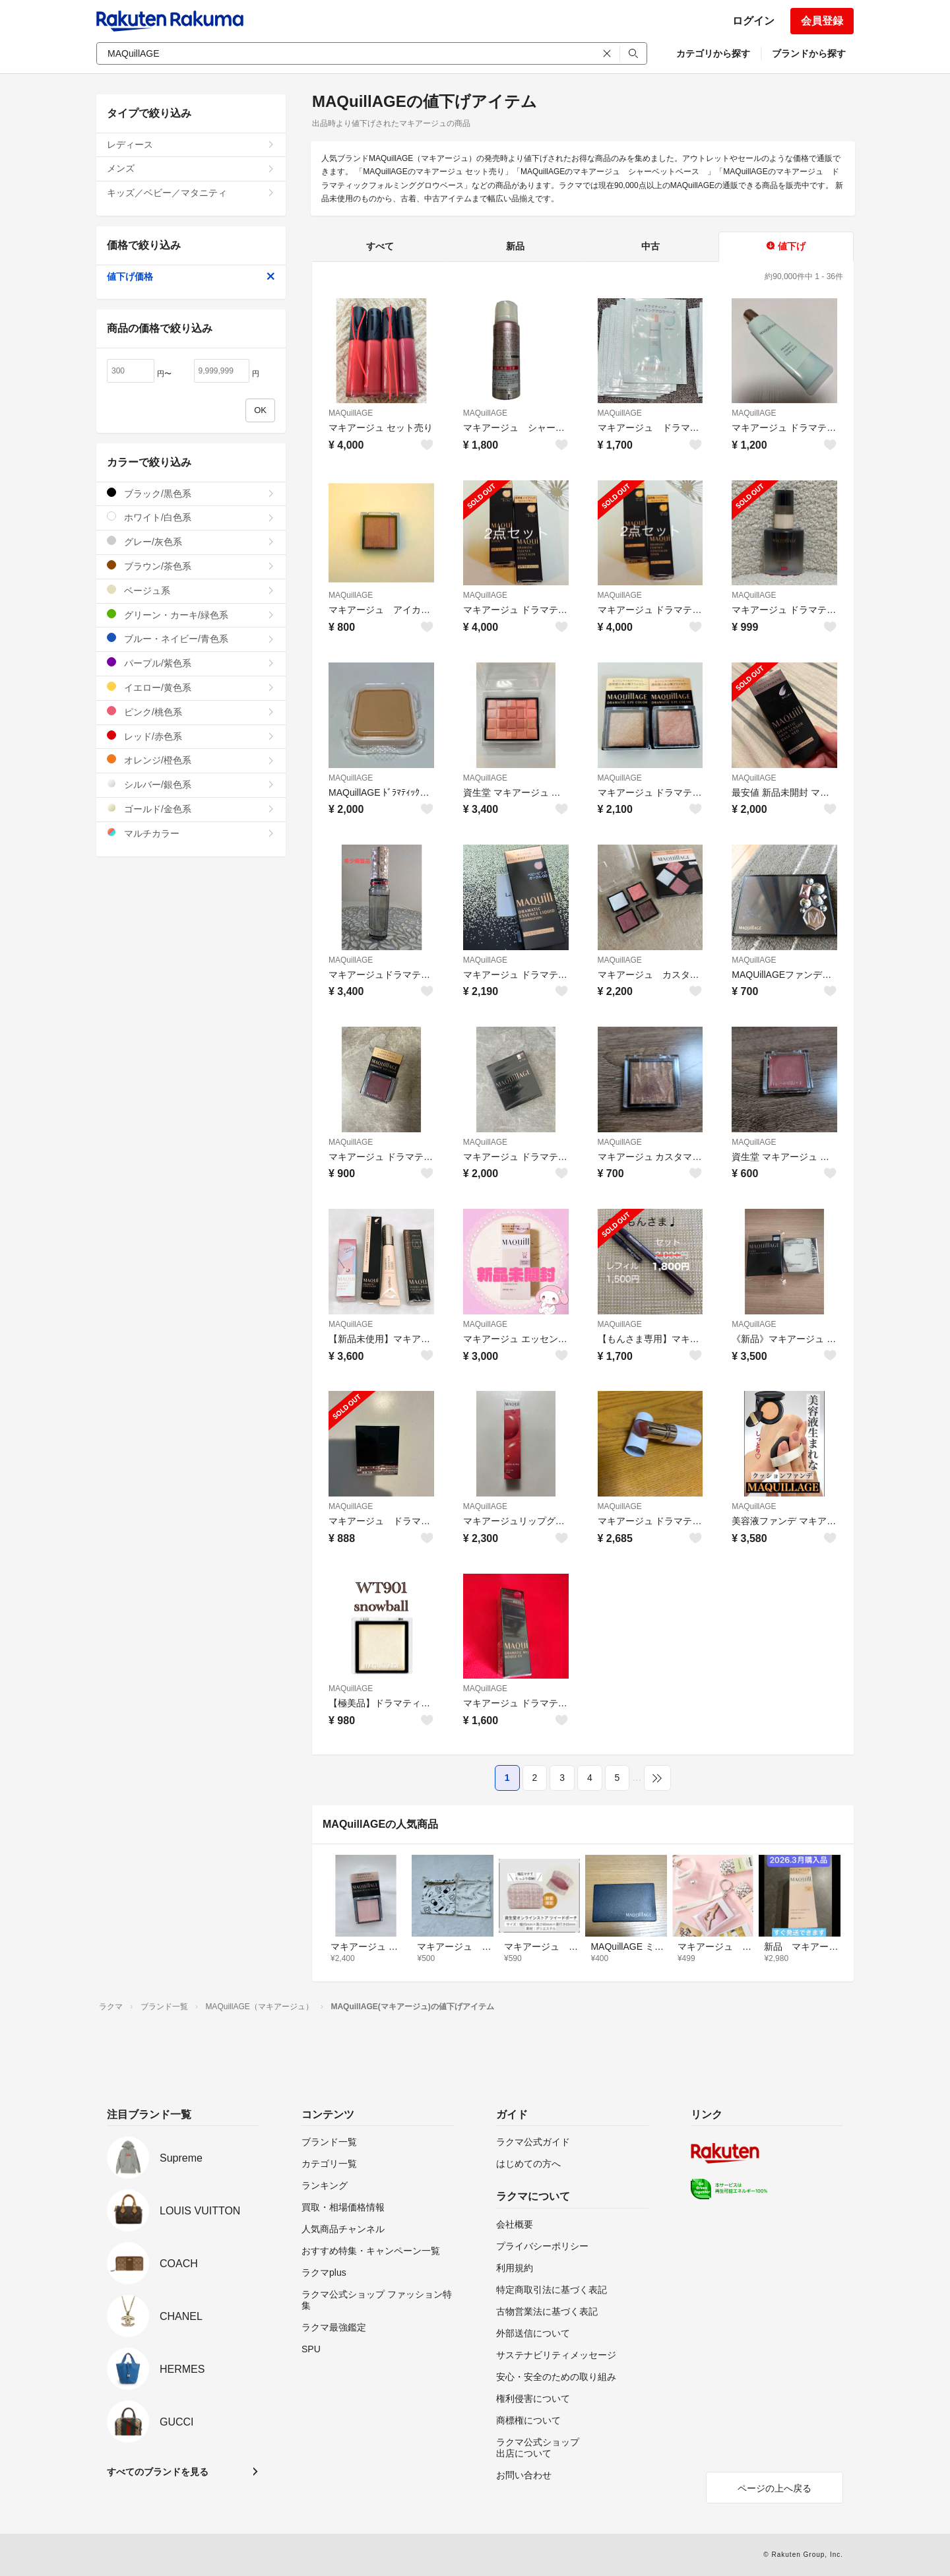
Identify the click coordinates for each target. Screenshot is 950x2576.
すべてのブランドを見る (157, 2471)
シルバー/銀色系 (191, 784)
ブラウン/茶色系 (191, 565)
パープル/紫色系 (191, 662)
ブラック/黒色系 (191, 493)
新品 (515, 246)
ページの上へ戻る (774, 2488)
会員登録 (822, 20)
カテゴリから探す (713, 53)
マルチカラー (191, 833)
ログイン (753, 20)
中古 (650, 246)
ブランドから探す (809, 53)
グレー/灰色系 (191, 541)
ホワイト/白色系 (191, 517)
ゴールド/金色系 (191, 808)
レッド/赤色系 (191, 736)
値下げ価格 (191, 276)
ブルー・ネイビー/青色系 (191, 638)
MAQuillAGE (351, 413)
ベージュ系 (191, 590)
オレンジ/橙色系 (191, 759)
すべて (380, 246)
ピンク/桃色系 (191, 711)
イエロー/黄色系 (191, 687)
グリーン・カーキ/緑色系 (191, 614)
